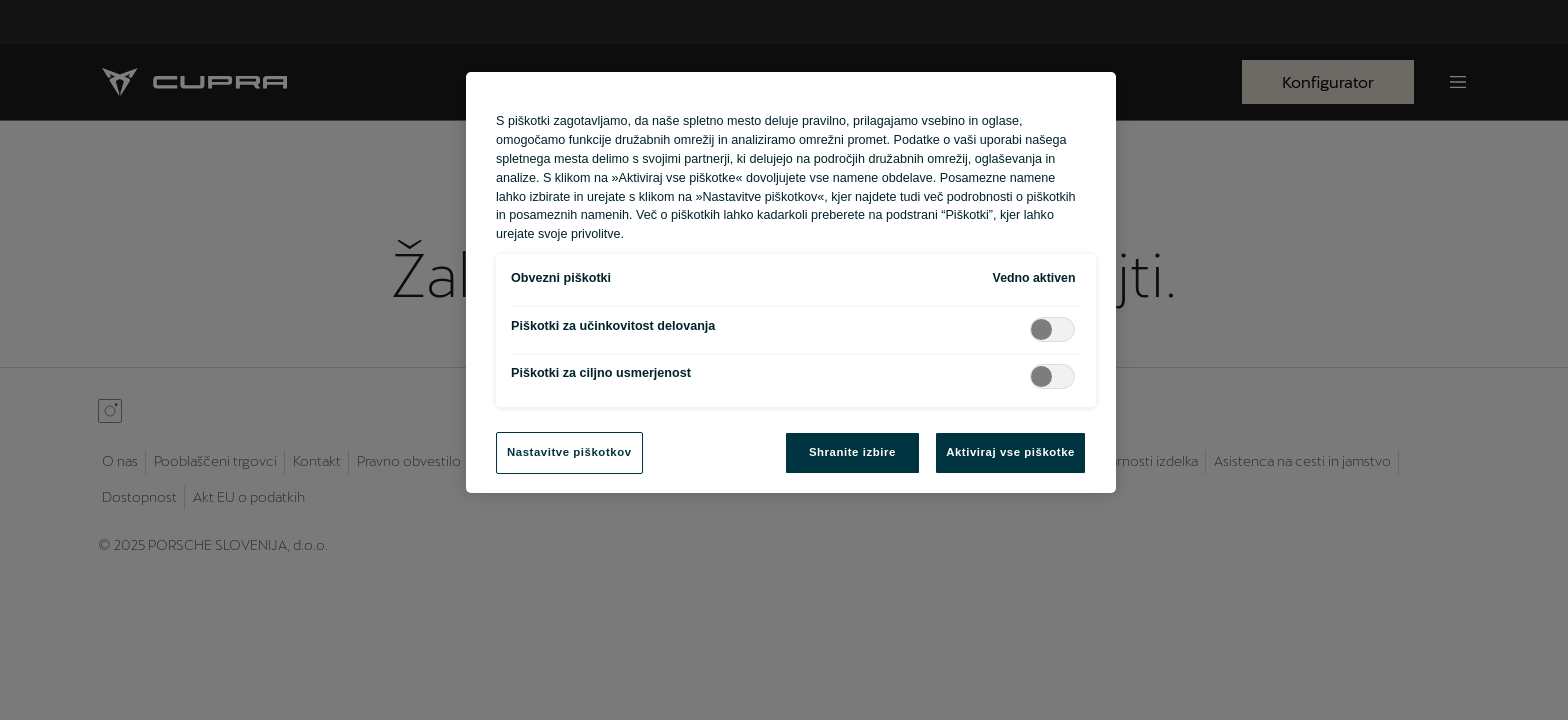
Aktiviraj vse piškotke (1010, 452)
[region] (791, 282)
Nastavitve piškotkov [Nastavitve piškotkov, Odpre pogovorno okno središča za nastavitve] (569, 452)
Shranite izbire (852, 452)
